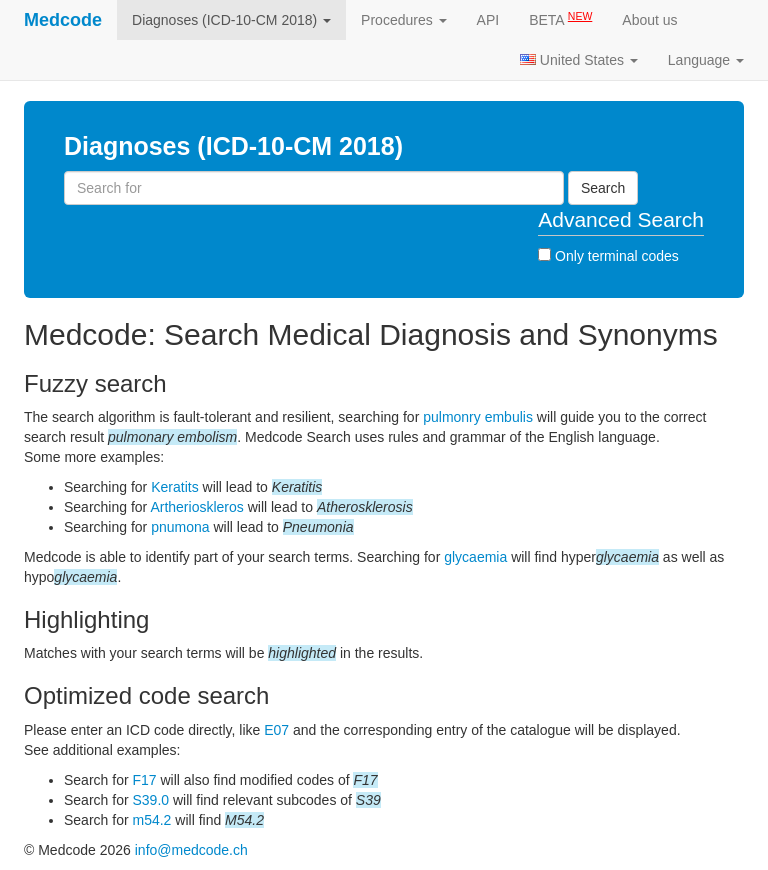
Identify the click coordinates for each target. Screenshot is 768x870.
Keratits (174, 487)
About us (649, 20)
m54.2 (151, 820)
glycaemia (475, 557)
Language (706, 60)
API (488, 20)
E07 (276, 730)
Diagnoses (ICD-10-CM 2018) (231, 20)
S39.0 (150, 800)
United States (579, 60)
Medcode (63, 20)
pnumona (180, 527)
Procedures (403, 20)
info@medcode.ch (191, 850)
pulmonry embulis (478, 417)
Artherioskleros (196, 507)
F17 (144, 780)
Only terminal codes (608, 256)
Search (603, 188)
